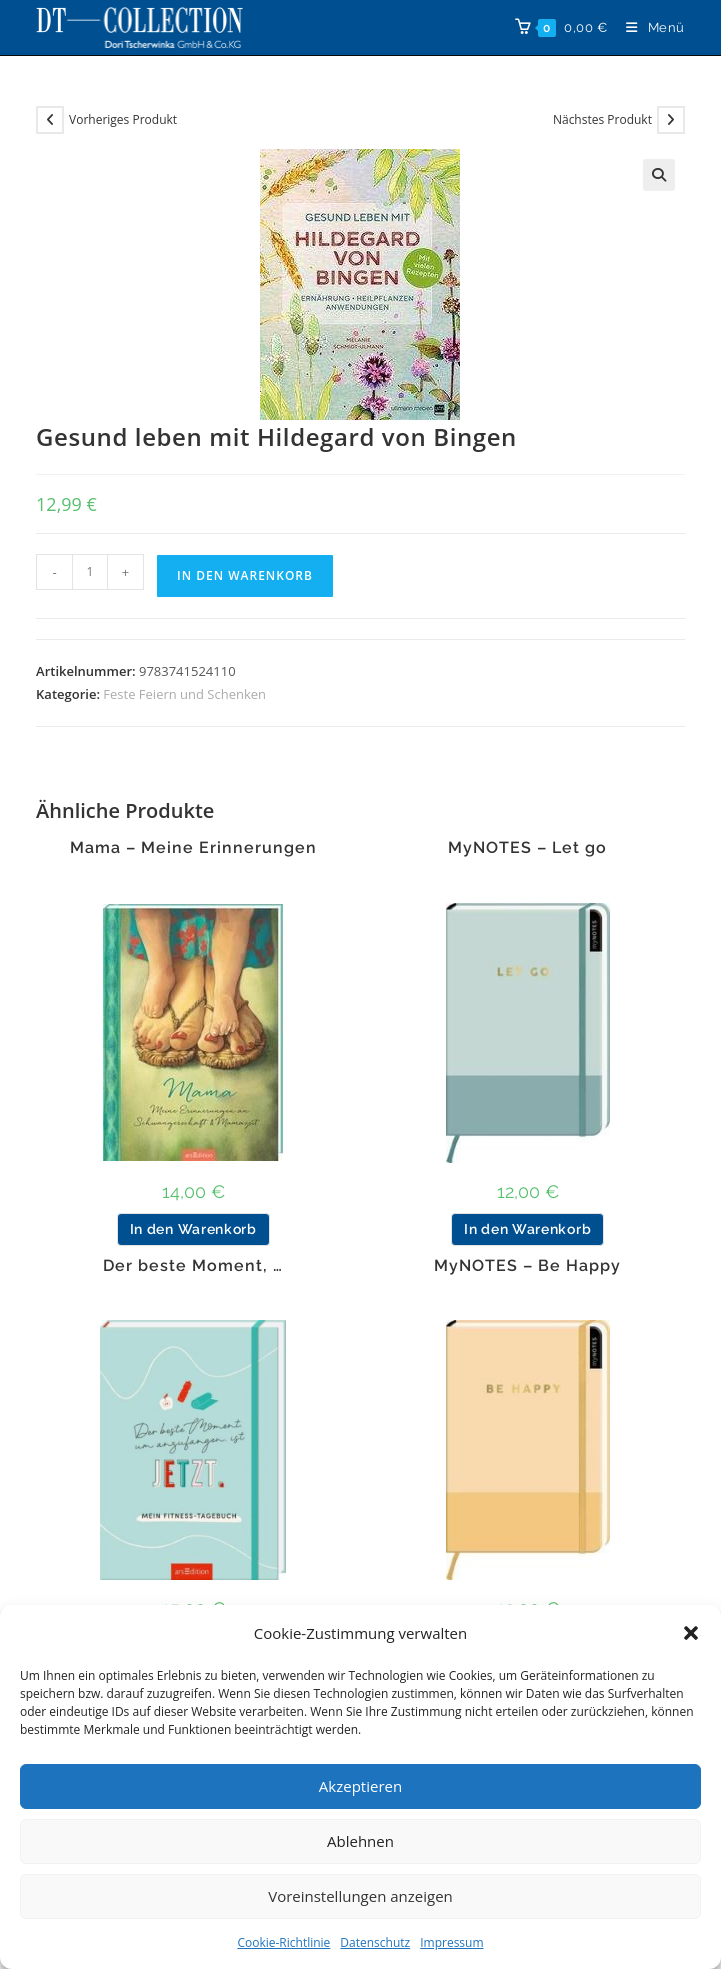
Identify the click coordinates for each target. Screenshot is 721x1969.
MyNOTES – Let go (527, 848)
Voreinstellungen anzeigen (360, 1896)
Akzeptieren (360, 1786)
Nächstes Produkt (602, 119)
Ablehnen (360, 1841)
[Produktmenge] (90, 572)
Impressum (451, 1942)
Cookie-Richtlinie (283, 1942)
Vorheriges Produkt (123, 119)
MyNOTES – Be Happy (527, 1266)
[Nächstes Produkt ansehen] (671, 120)
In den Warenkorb (245, 575)
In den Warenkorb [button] (193, 1229)
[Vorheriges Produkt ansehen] (50, 120)
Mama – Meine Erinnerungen (193, 848)
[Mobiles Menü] (648, 27)
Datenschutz (375, 1942)
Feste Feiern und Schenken (184, 694)
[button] (691, 1633)
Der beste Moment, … (193, 1266)
